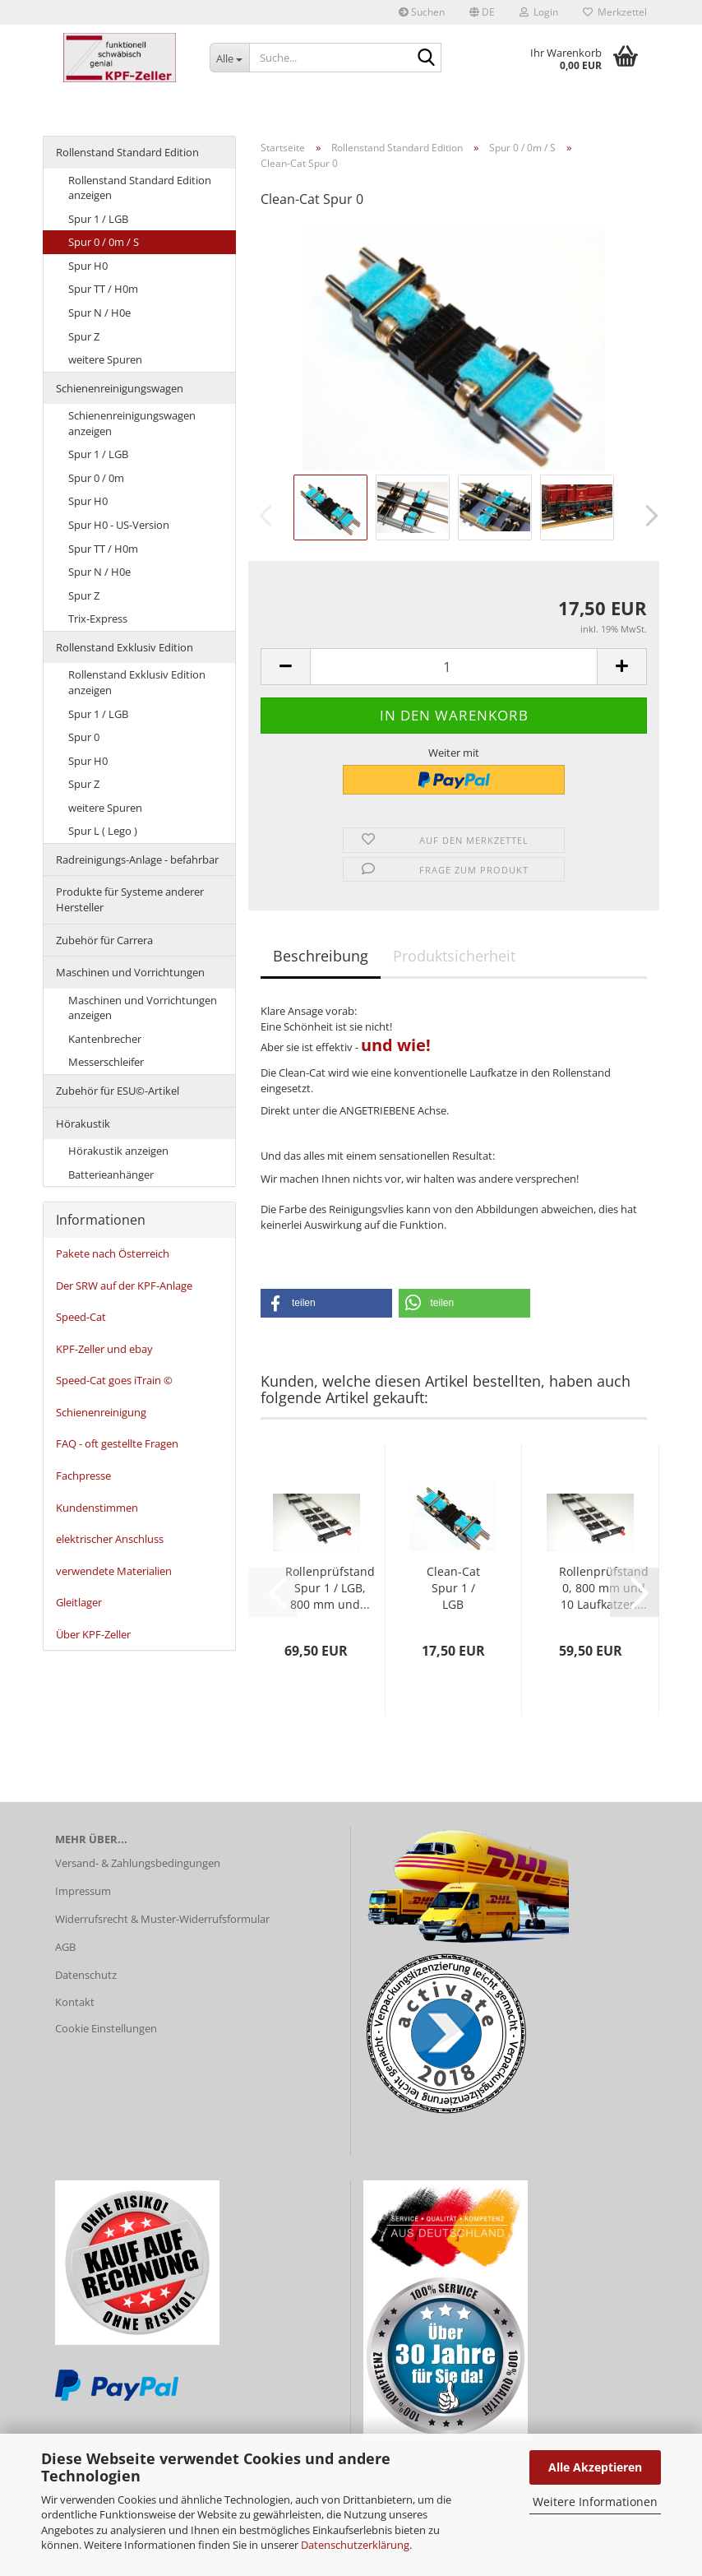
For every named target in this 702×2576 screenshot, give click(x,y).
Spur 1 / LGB (98, 218)
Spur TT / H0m (103, 288)
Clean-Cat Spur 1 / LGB (453, 1588)
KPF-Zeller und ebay (104, 1348)
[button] (482, 12)
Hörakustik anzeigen (118, 1150)
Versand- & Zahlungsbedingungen (137, 1863)
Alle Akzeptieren (595, 2467)
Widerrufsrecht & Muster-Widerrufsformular (162, 1918)
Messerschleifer (106, 1061)
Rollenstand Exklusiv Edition (124, 647)
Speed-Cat (81, 1316)
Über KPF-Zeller (93, 1634)
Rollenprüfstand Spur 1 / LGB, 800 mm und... (330, 1588)
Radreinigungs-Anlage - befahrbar (137, 859)
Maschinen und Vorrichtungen (130, 972)
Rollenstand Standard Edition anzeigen (139, 188)
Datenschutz (86, 1974)
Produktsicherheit (454, 956)
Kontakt (75, 2002)
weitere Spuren (105, 359)
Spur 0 (83, 737)
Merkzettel (615, 12)
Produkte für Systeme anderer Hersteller (130, 899)
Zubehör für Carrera (104, 940)
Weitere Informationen (595, 2501)
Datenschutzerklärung (355, 2544)
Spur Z (83, 336)
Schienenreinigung (101, 1412)
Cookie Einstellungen (106, 2028)
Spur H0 (88, 265)
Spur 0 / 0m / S (103, 241)
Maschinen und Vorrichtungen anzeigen (142, 1008)
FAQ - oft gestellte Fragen (117, 1443)
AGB (65, 1946)
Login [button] (539, 12)
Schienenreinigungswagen (119, 388)
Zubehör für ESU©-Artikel (117, 1090)
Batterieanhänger (111, 1174)
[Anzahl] (454, 666)
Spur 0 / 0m (96, 477)
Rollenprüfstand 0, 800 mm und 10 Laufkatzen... (604, 1588)
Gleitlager (79, 1602)
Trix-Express (97, 618)
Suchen (422, 12)
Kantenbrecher (104, 1038)
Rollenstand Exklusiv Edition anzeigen (137, 682)
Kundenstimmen (97, 1507)
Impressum (83, 1890)
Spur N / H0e (99, 312)
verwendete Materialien (114, 1571)
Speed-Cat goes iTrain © (114, 1380)
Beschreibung (320, 956)
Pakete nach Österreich (112, 1253)
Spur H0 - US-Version (118, 524)
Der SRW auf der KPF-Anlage (124, 1285)
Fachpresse (83, 1475)
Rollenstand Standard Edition (127, 152)
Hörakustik (83, 1123)
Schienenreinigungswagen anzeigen (132, 423)
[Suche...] (229, 57)
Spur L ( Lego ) (102, 830)
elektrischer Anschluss (110, 1538)
